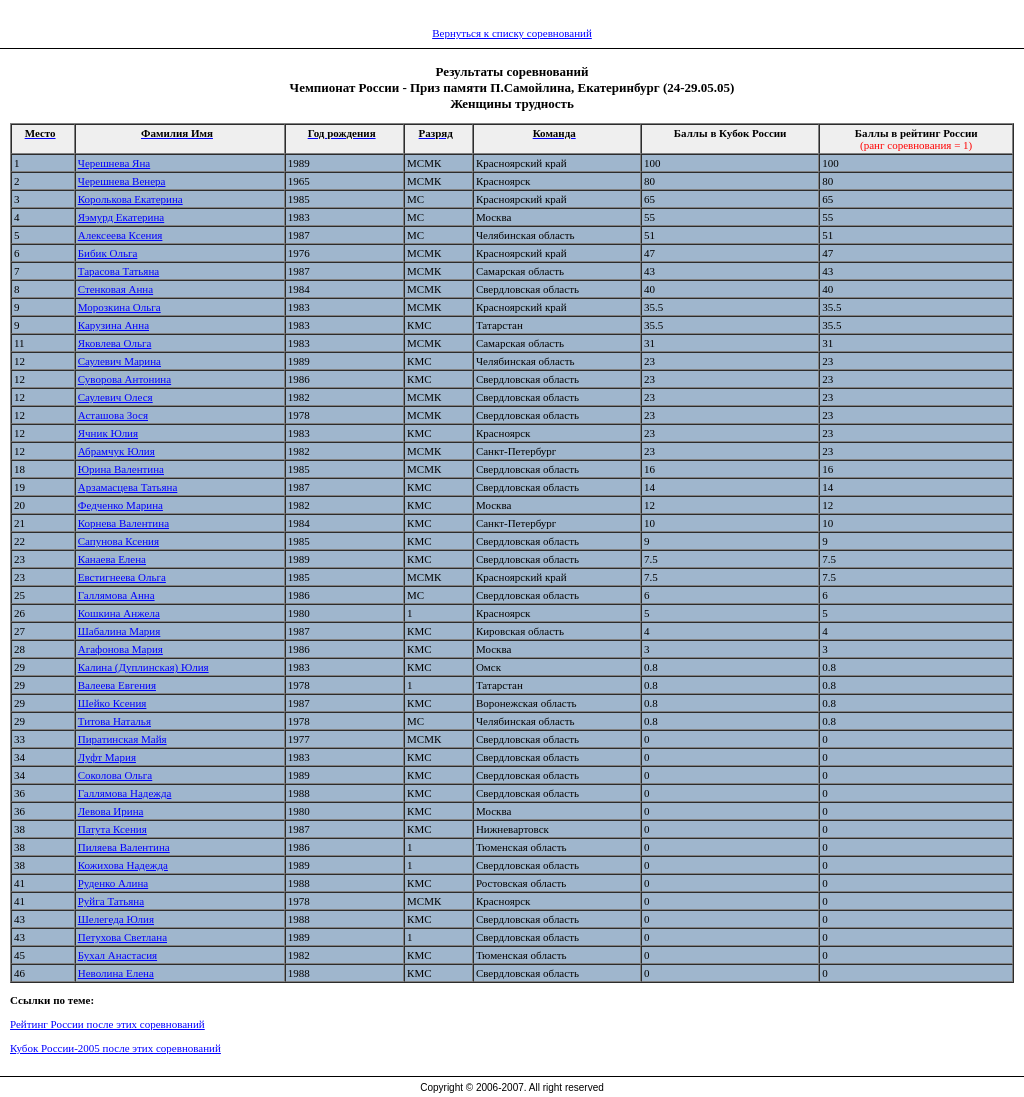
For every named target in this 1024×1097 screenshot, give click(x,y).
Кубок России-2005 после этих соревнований (115, 1048)
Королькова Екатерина (130, 199)
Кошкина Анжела (119, 613)
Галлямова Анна (116, 595)
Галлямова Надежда (125, 793)
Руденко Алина (113, 883)
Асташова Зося (113, 415)
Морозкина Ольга (119, 307)
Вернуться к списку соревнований (512, 33)
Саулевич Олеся (115, 397)
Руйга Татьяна (111, 901)
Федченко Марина (120, 505)
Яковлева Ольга (115, 343)
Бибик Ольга (108, 253)
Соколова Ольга (115, 775)
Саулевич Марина (119, 361)
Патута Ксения (112, 829)
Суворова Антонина (124, 379)
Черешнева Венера (122, 181)
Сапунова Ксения (118, 541)
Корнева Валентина (123, 523)
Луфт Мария (107, 757)
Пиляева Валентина (124, 847)
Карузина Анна (113, 325)
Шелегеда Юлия (116, 919)
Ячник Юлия (108, 433)
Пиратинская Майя (122, 739)
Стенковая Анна (115, 289)
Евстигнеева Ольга (122, 577)
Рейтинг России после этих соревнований (107, 1024)
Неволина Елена (116, 973)
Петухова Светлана (122, 937)
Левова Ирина (111, 811)
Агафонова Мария (120, 649)
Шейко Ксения (112, 703)
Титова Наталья (114, 721)
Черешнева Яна (114, 163)
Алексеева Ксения (120, 235)
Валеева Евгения (117, 685)
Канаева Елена (112, 559)
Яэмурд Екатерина (121, 217)
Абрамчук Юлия (116, 451)
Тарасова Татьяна (118, 271)
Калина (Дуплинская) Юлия (143, 667)
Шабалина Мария (119, 631)
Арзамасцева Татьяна (128, 487)
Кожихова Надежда (123, 865)
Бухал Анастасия (117, 955)
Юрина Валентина (121, 469)
